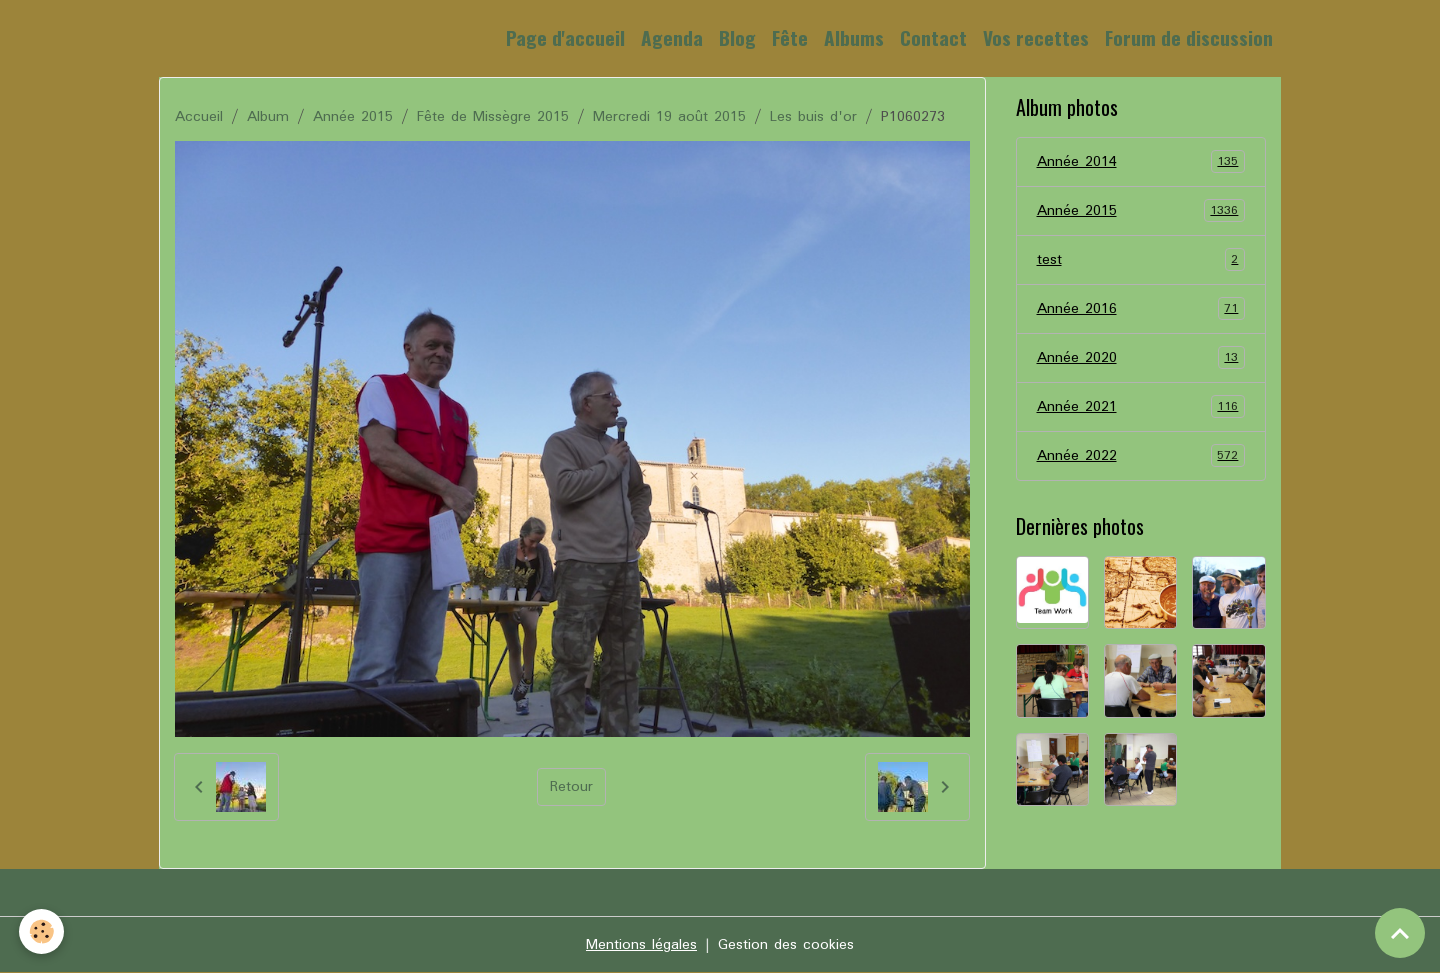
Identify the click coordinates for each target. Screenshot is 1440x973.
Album (268, 117)
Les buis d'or (813, 117)
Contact (933, 37)
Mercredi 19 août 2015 (669, 117)
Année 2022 (1141, 456)
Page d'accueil (565, 37)
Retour (571, 787)
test (1141, 260)
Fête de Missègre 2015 (493, 117)
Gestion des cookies (786, 945)
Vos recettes (1036, 37)
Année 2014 (1141, 162)
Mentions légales (641, 945)
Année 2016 (1141, 309)
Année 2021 (1141, 407)
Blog (737, 37)
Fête (790, 37)
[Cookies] (42, 931)
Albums (854, 37)
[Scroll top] (1400, 933)
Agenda (672, 37)
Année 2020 (1141, 358)
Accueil (199, 117)
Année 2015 (353, 117)
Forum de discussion (1189, 37)
